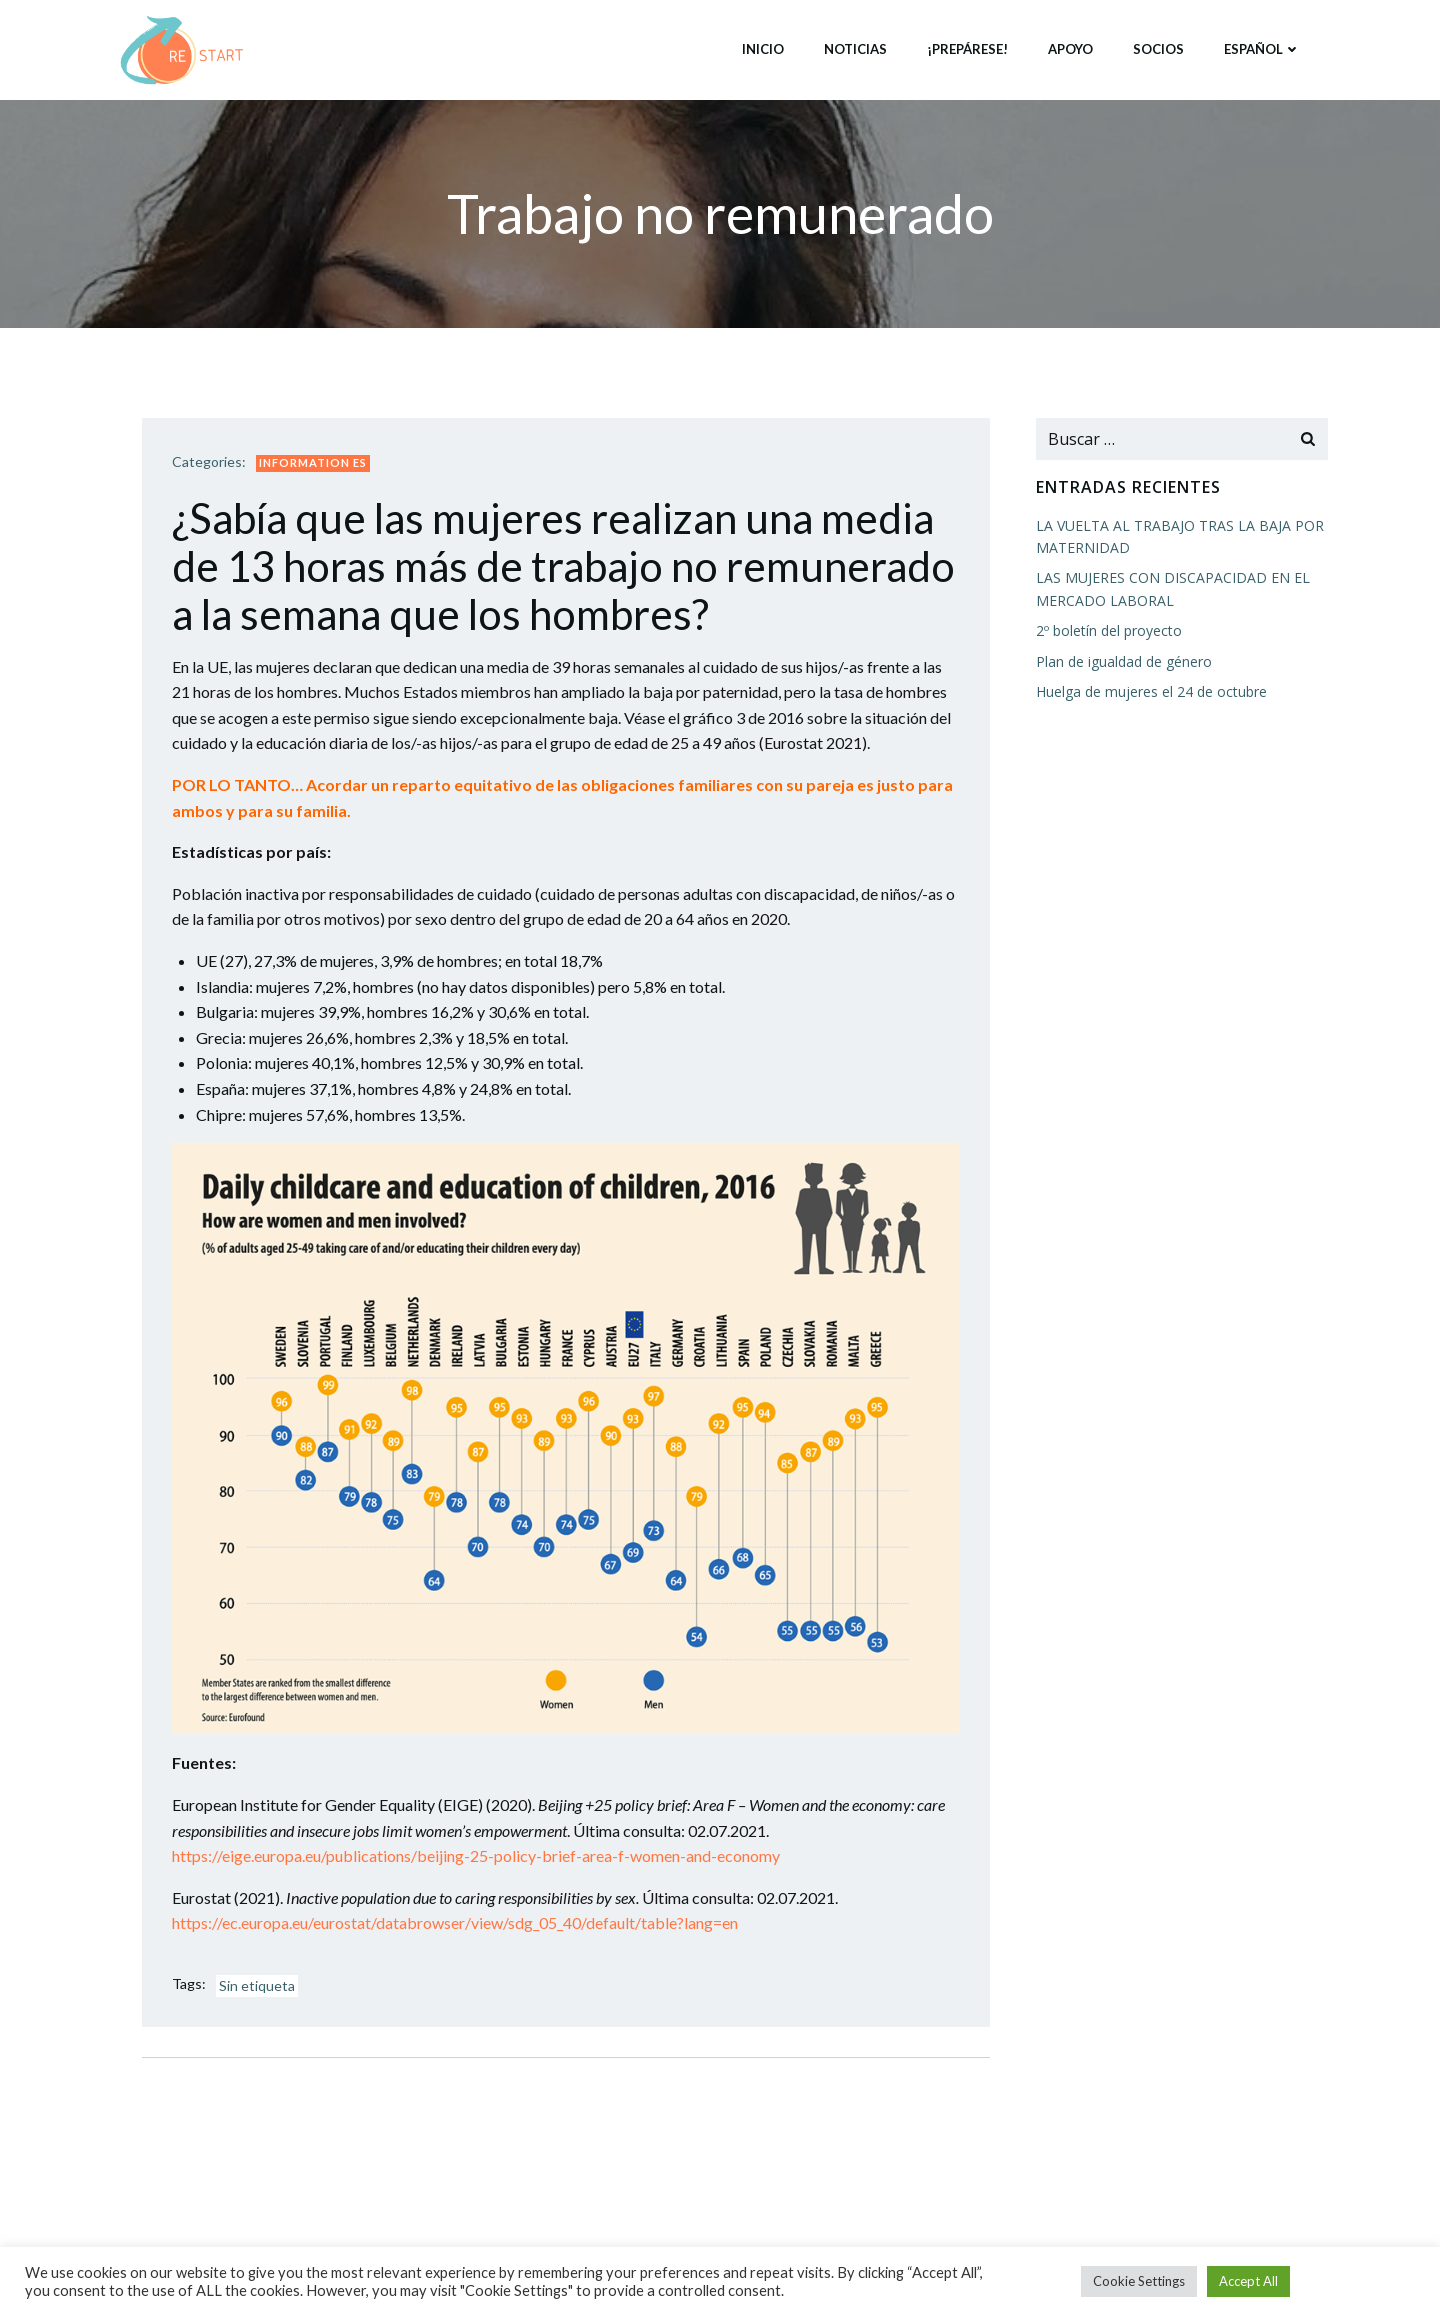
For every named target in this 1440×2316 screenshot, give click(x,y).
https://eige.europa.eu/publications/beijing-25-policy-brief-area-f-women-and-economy (476, 1855)
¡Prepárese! (967, 49)
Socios (1158, 49)
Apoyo (1070, 49)
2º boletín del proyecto (1109, 630)
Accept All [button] (1248, 2281)
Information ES (313, 462)
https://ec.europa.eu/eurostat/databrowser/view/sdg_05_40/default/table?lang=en (455, 1922)
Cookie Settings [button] (1139, 2281)
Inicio (763, 49)
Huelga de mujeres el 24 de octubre (1151, 691)
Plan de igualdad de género (1124, 661)
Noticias (855, 49)
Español (1262, 49)
